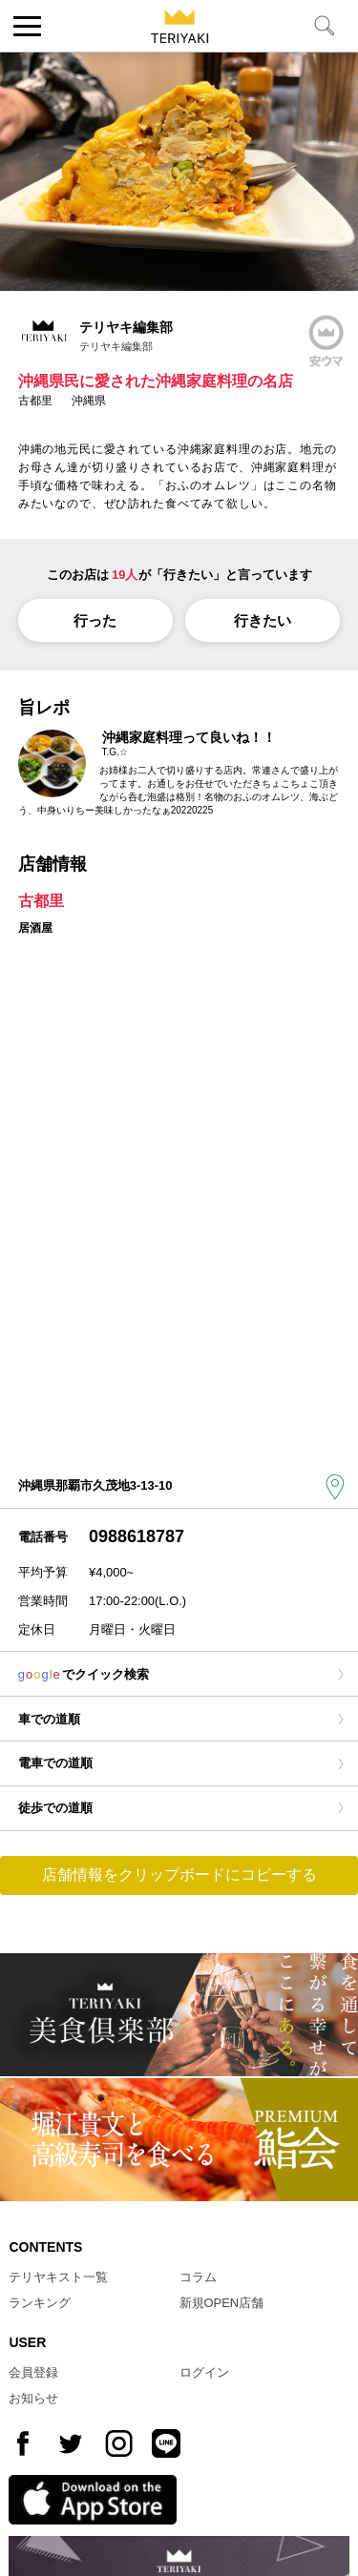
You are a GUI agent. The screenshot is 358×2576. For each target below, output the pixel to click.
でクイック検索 (84, 1674)
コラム (198, 2277)
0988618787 (136, 1536)
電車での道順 (55, 1763)
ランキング (40, 2303)
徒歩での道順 (55, 1808)
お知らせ (33, 2398)
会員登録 (33, 2372)
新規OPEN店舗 (221, 2303)
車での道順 (49, 1719)
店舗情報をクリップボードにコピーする (179, 1874)
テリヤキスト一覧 (58, 2277)
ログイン (204, 2372)
